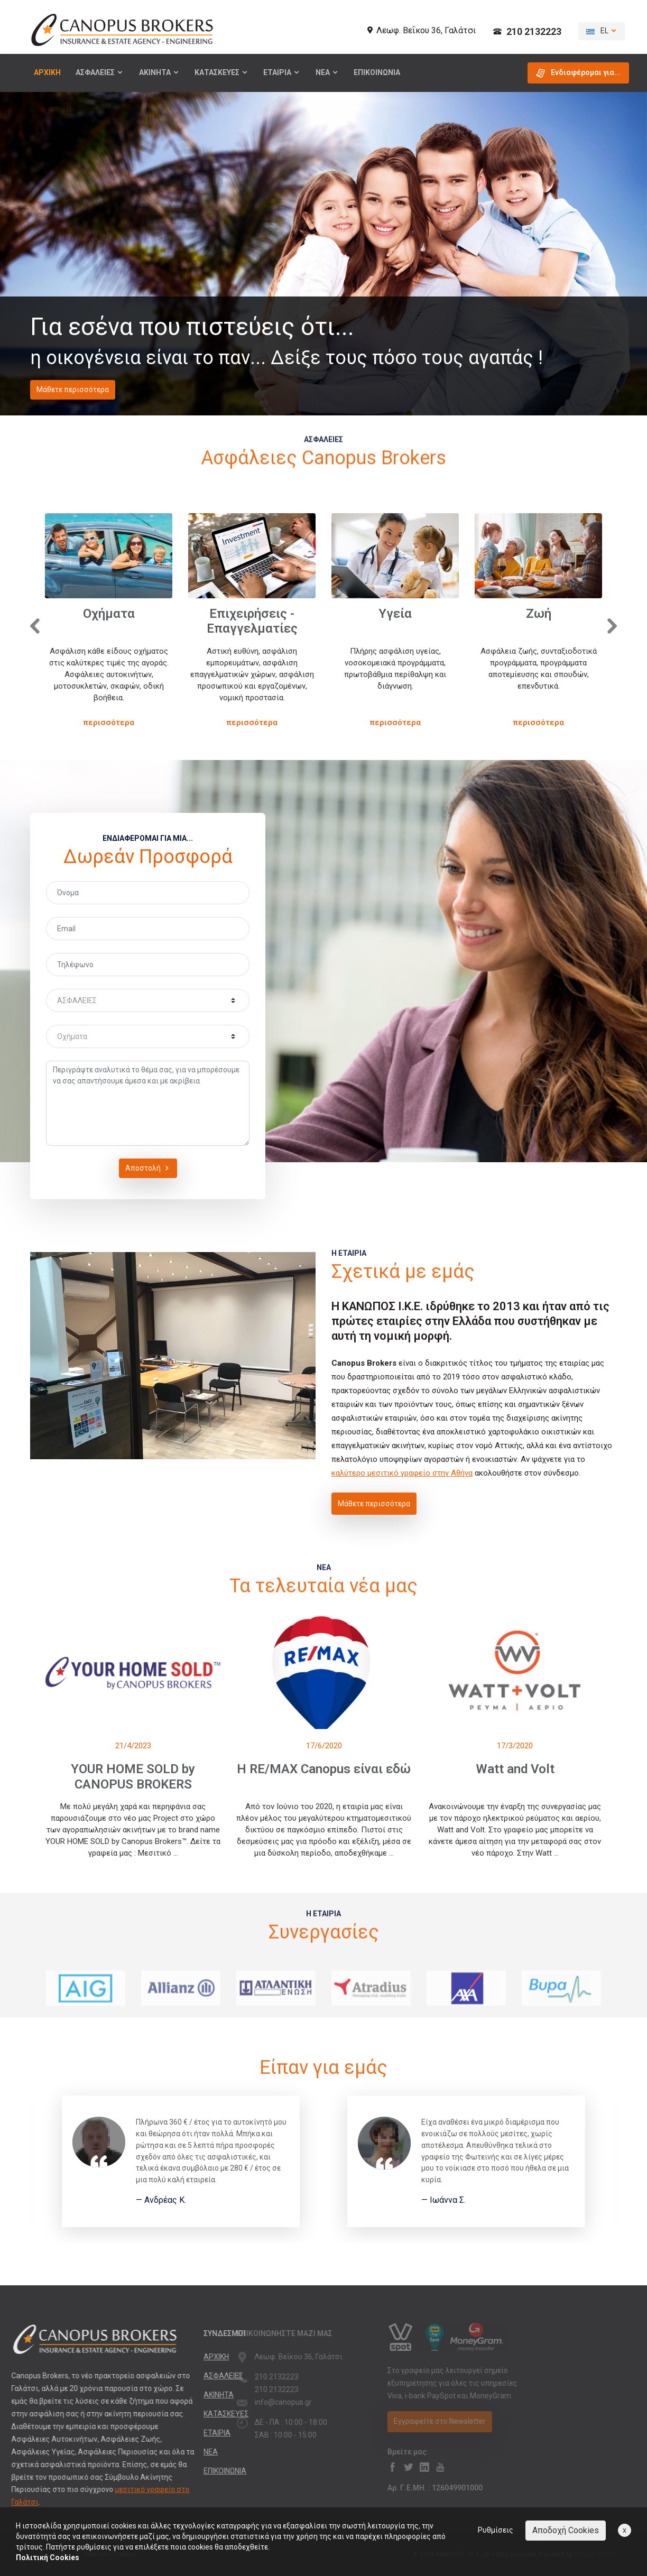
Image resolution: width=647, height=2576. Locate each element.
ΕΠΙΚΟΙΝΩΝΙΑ (377, 72)
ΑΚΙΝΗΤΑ (159, 72)
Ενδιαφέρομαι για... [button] (578, 73)
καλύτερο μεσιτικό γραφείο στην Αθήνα (402, 1473)
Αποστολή (148, 1168)
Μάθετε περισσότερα (72, 389)
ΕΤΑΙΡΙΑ (281, 72)
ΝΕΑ (327, 72)
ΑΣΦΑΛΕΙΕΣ (100, 72)
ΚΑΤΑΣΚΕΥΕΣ (221, 72)
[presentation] (32, 623)
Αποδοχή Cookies (565, 2530)
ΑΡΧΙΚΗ (47, 72)
